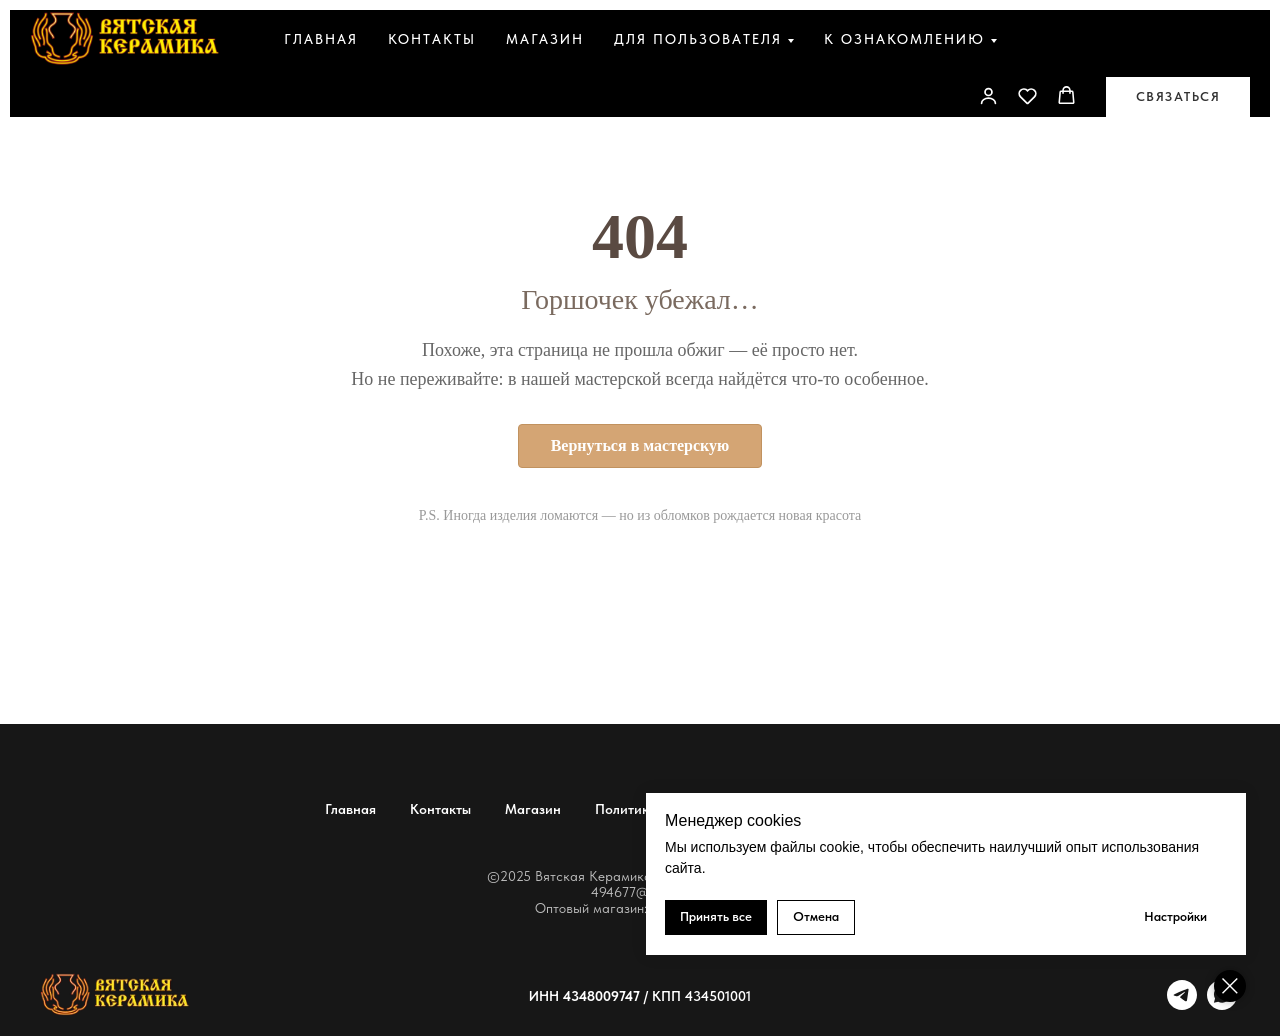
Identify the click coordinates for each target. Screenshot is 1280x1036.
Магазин (545, 39)
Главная (321, 39)
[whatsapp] (1222, 1004)
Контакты (432, 39)
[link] (988, 95)
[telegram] (1182, 1004)
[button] (1027, 95)
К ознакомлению (904, 39)
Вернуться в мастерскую (640, 445)
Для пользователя (698, 39)
